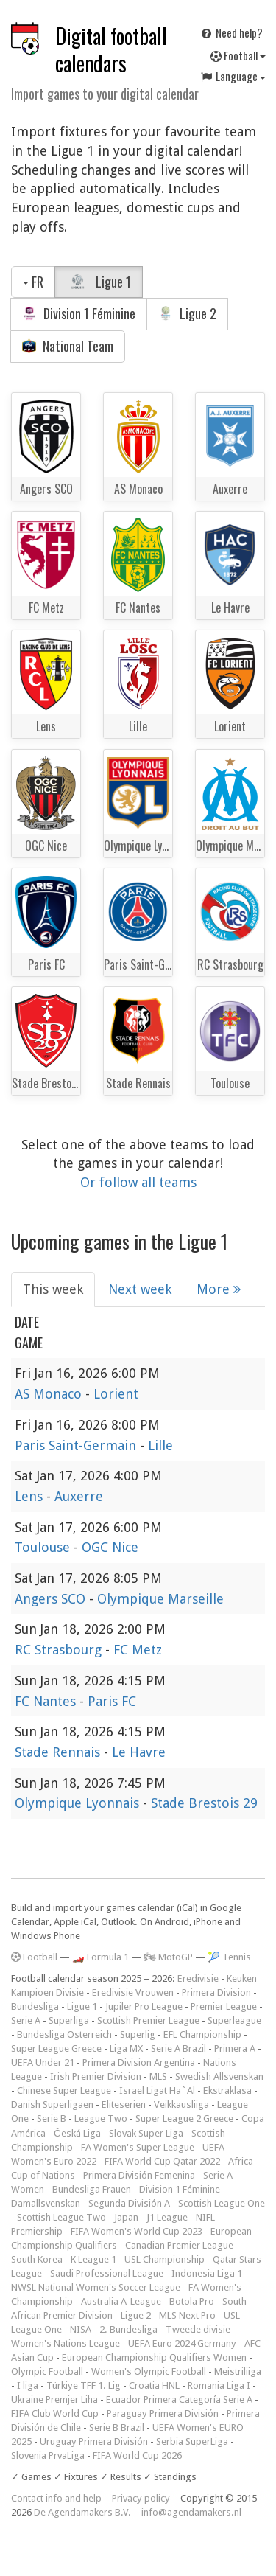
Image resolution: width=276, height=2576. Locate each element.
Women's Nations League (65, 2343)
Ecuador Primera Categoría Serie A (179, 2399)
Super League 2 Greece (184, 2118)
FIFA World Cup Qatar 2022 (162, 2161)
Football (238, 55)
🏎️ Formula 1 (100, 1957)
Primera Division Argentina (138, 2062)
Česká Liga (77, 2133)
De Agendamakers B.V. (82, 2512)
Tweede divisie (198, 2329)
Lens (30, 1496)
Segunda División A (129, 2203)
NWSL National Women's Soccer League (95, 2287)
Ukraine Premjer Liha (54, 2399)
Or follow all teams (138, 1182)
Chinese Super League (64, 2090)
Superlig (137, 2034)
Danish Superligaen (52, 2104)
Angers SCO (52, 1598)
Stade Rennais (59, 1752)
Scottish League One (221, 2203)
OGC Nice (110, 1547)
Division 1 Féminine (78, 313)
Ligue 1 (98, 281)
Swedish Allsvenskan (219, 2076)
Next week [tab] (139, 1289)
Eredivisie (198, 1978)
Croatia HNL (154, 2385)
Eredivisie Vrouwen (133, 1992)
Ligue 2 (187, 313)
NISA (80, 2329)
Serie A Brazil (178, 2048)
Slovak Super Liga (146, 2133)
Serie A (25, 2020)
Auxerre (78, 1496)
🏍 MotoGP (168, 1957)
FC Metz (137, 1649)
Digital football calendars (111, 49)
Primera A (234, 2048)
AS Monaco (50, 1394)
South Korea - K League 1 (63, 2259)
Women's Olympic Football (148, 2371)
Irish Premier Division (95, 2076)
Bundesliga (35, 2006)
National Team (67, 345)
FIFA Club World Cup (55, 2413)
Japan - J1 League (151, 2217)
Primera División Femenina (139, 2175)
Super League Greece (56, 2048)
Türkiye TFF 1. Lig (83, 2385)
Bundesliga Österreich (64, 2034)
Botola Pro (191, 2301)
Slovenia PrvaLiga (48, 2455)
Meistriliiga (237, 2371)
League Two (100, 2118)
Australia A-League (121, 2301)
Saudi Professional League (106, 2273)
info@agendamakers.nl (191, 2512)
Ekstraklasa (227, 2090)
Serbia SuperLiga (192, 2441)
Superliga (69, 2020)
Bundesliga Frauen (91, 2189)
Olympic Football (47, 2371)
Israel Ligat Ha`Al (157, 2090)
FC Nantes (47, 1701)
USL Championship (164, 2259)
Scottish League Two (61, 2217)
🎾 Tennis (229, 1957)
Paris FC (112, 1701)
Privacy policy (141, 2498)
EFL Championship (202, 2034)
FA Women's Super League (137, 2147)
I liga (27, 2385)
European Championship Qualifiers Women (154, 2357)
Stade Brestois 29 (204, 1803)
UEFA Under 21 (42, 2062)
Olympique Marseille (160, 1598)
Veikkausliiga (181, 2104)
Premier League (224, 2006)
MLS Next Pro (187, 2315)
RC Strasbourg (60, 1649)
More (219, 1289)
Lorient (115, 1394)
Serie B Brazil (116, 2427)
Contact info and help (56, 2498)
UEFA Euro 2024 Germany (182, 2343)
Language (232, 76)
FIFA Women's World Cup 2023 (136, 2231)
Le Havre (139, 1752)
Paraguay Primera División (163, 2413)
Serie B (51, 2118)
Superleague (234, 2020)
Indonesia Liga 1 (206, 2273)
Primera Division (216, 1992)
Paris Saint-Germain (77, 1445)
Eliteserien (124, 2104)
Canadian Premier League (179, 2245)
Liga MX (126, 2048)
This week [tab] (53, 1289)
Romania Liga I (219, 2385)
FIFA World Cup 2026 (137, 2455)
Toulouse (44, 1547)
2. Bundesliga (128, 2329)
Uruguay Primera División (94, 2441)
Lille (160, 1445)
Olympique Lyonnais (79, 1803)
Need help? (231, 32)
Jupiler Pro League (144, 2006)
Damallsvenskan (45, 2203)
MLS (158, 2076)
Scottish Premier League (148, 2020)
